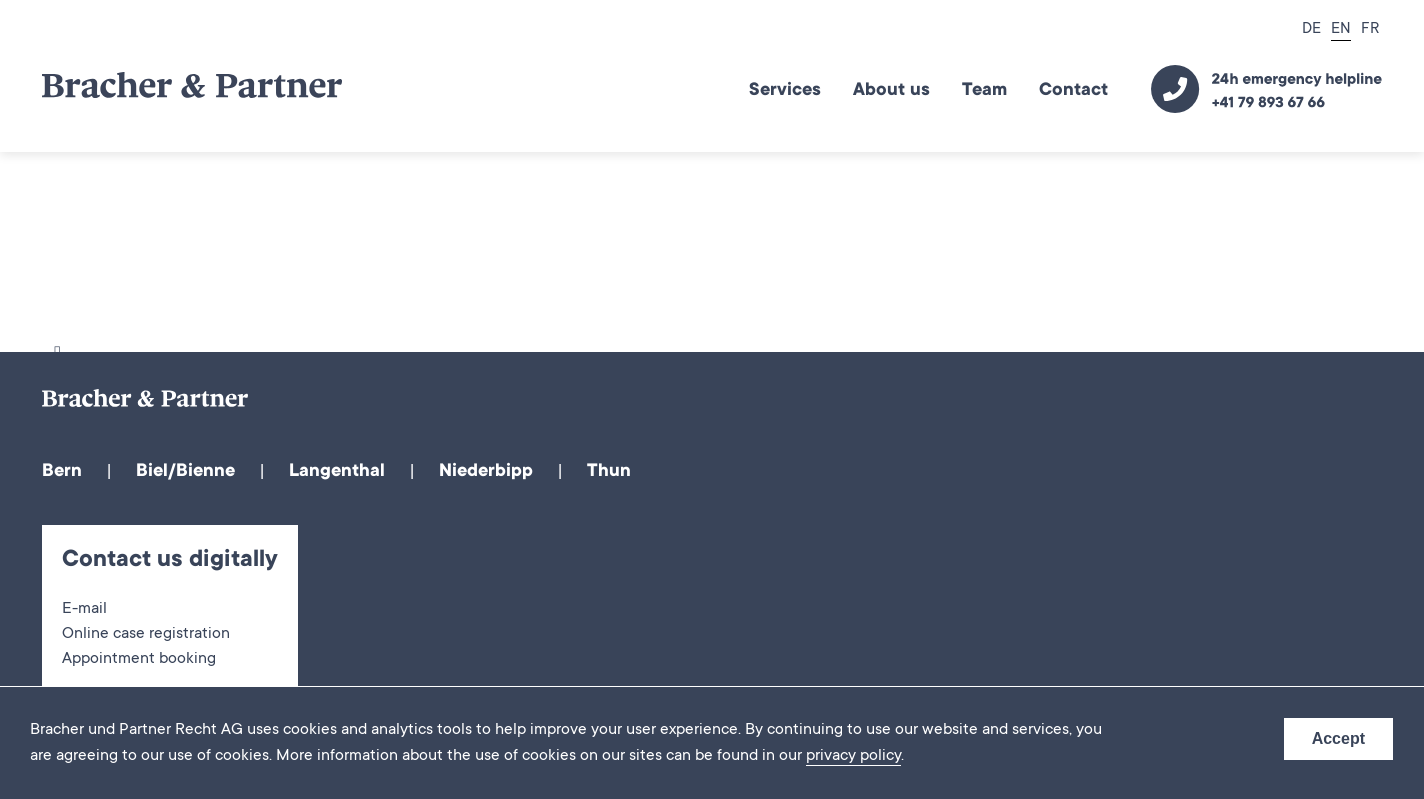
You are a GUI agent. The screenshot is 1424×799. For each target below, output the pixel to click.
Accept (1338, 738)
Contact (1073, 91)
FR (1370, 29)
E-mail (84, 610)
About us (891, 91)
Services (785, 91)
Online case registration (146, 635)
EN (1341, 29)
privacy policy (853, 756)
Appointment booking (139, 660)
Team (984, 91)
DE (1311, 29)
